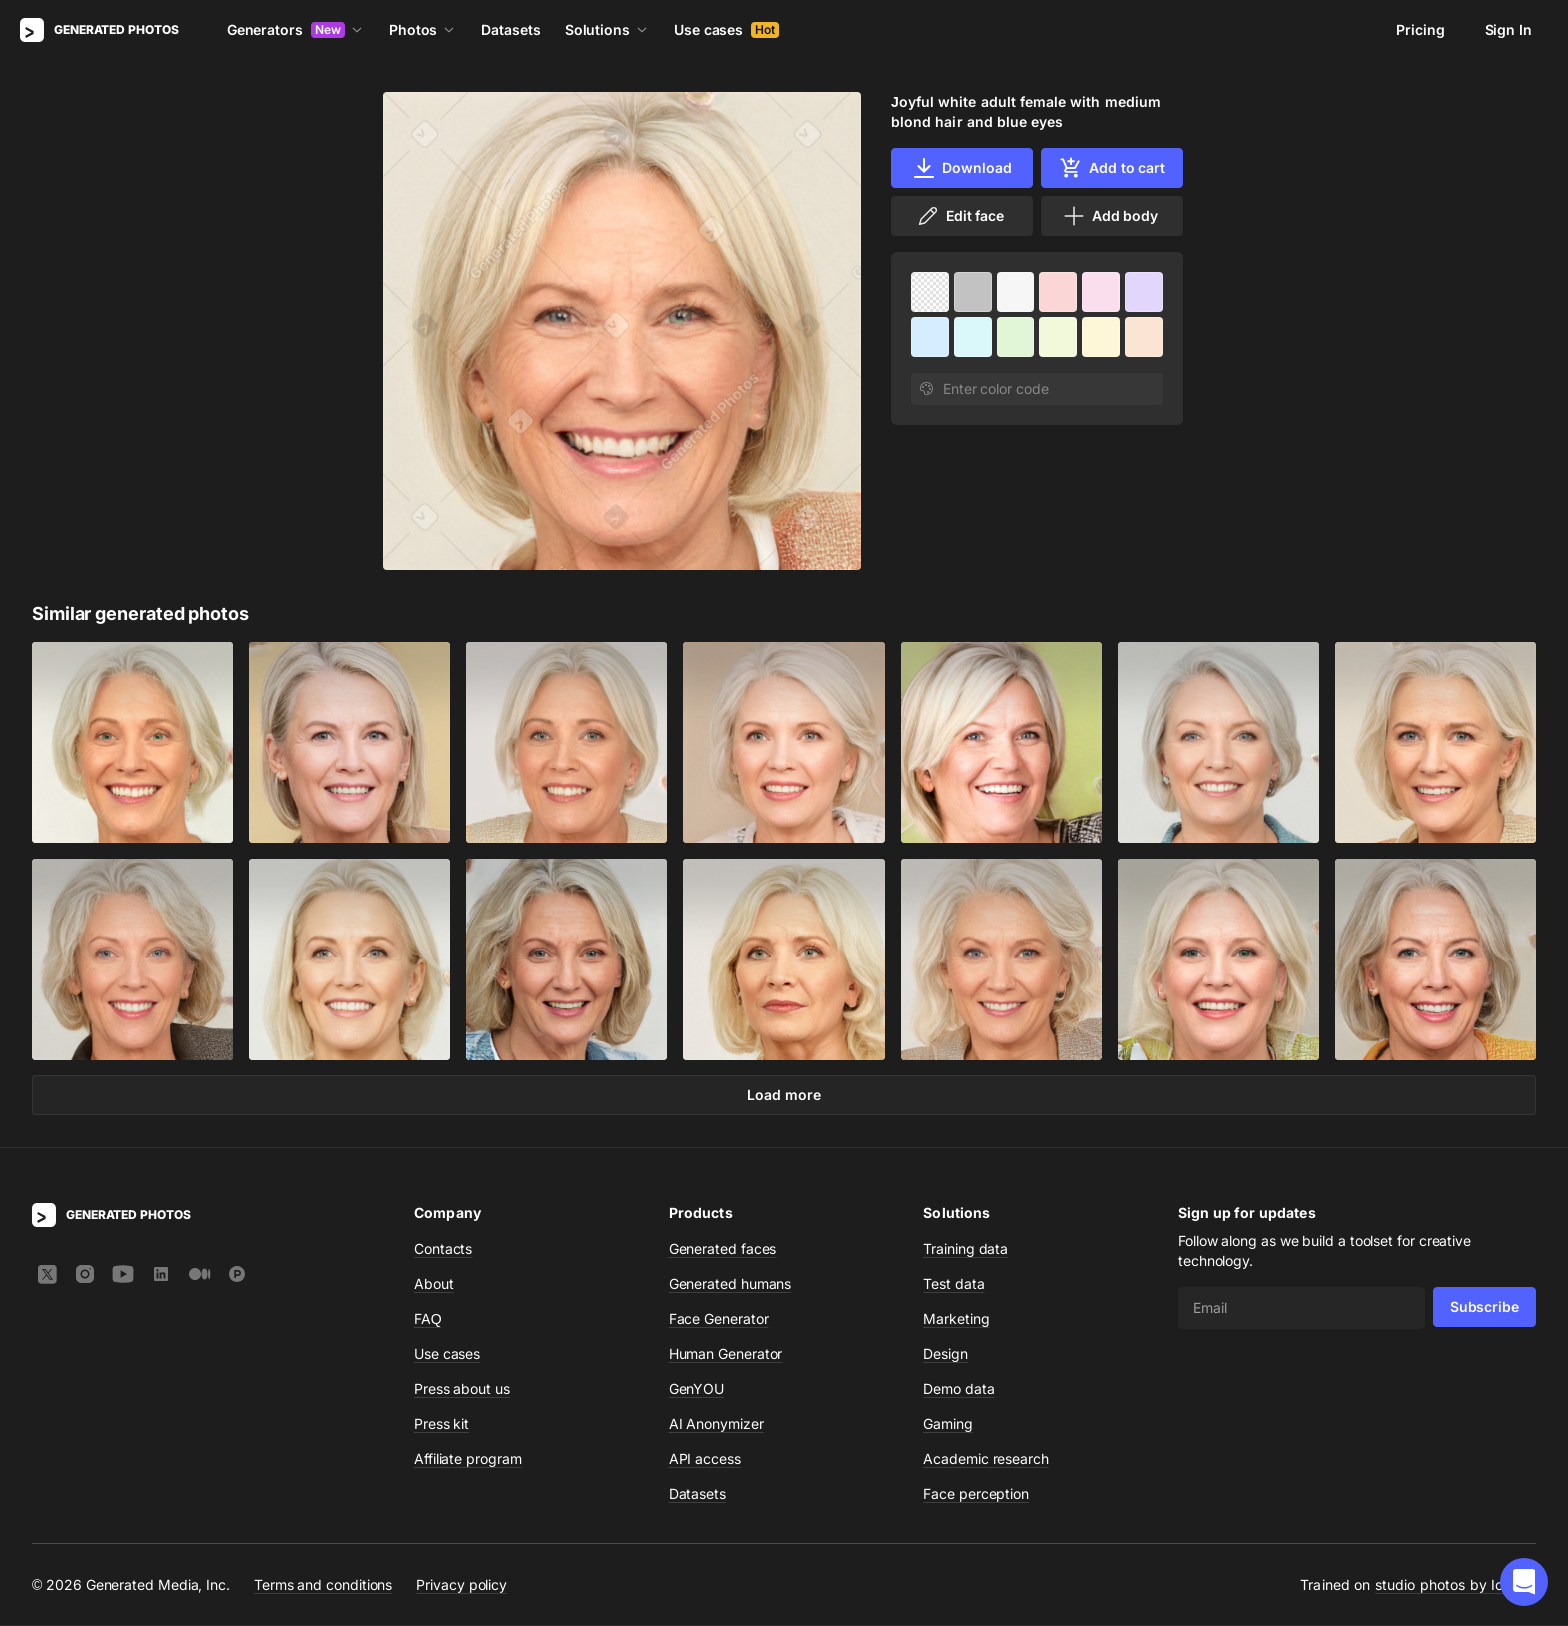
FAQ (428, 1319)
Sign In (1508, 29)
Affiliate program (468, 1459)
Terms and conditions (323, 1585)
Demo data (958, 1389)
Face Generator (719, 1319)
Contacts (443, 1249)
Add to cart (1112, 168)
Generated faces (723, 1249)
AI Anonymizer (716, 1424)
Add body (1110, 216)
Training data (965, 1249)
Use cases (726, 29)
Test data (953, 1284)
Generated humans (730, 1284)
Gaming (948, 1424)
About (434, 1284)
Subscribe (1484, 1307)
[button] (1524, 1582)
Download (961, 168)
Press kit (441, 1424)
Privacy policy (461, 1585)
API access (705, 1459)
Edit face (960, 216)
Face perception (976, 1494)
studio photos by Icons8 (1455, 1585)
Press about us (462, 1389)
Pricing (1420, 29)
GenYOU (697, 1389)
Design (945, 1354)
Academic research (986, 1459)
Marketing (956, 1319)
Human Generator (726, 1354)
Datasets (510, 29)
